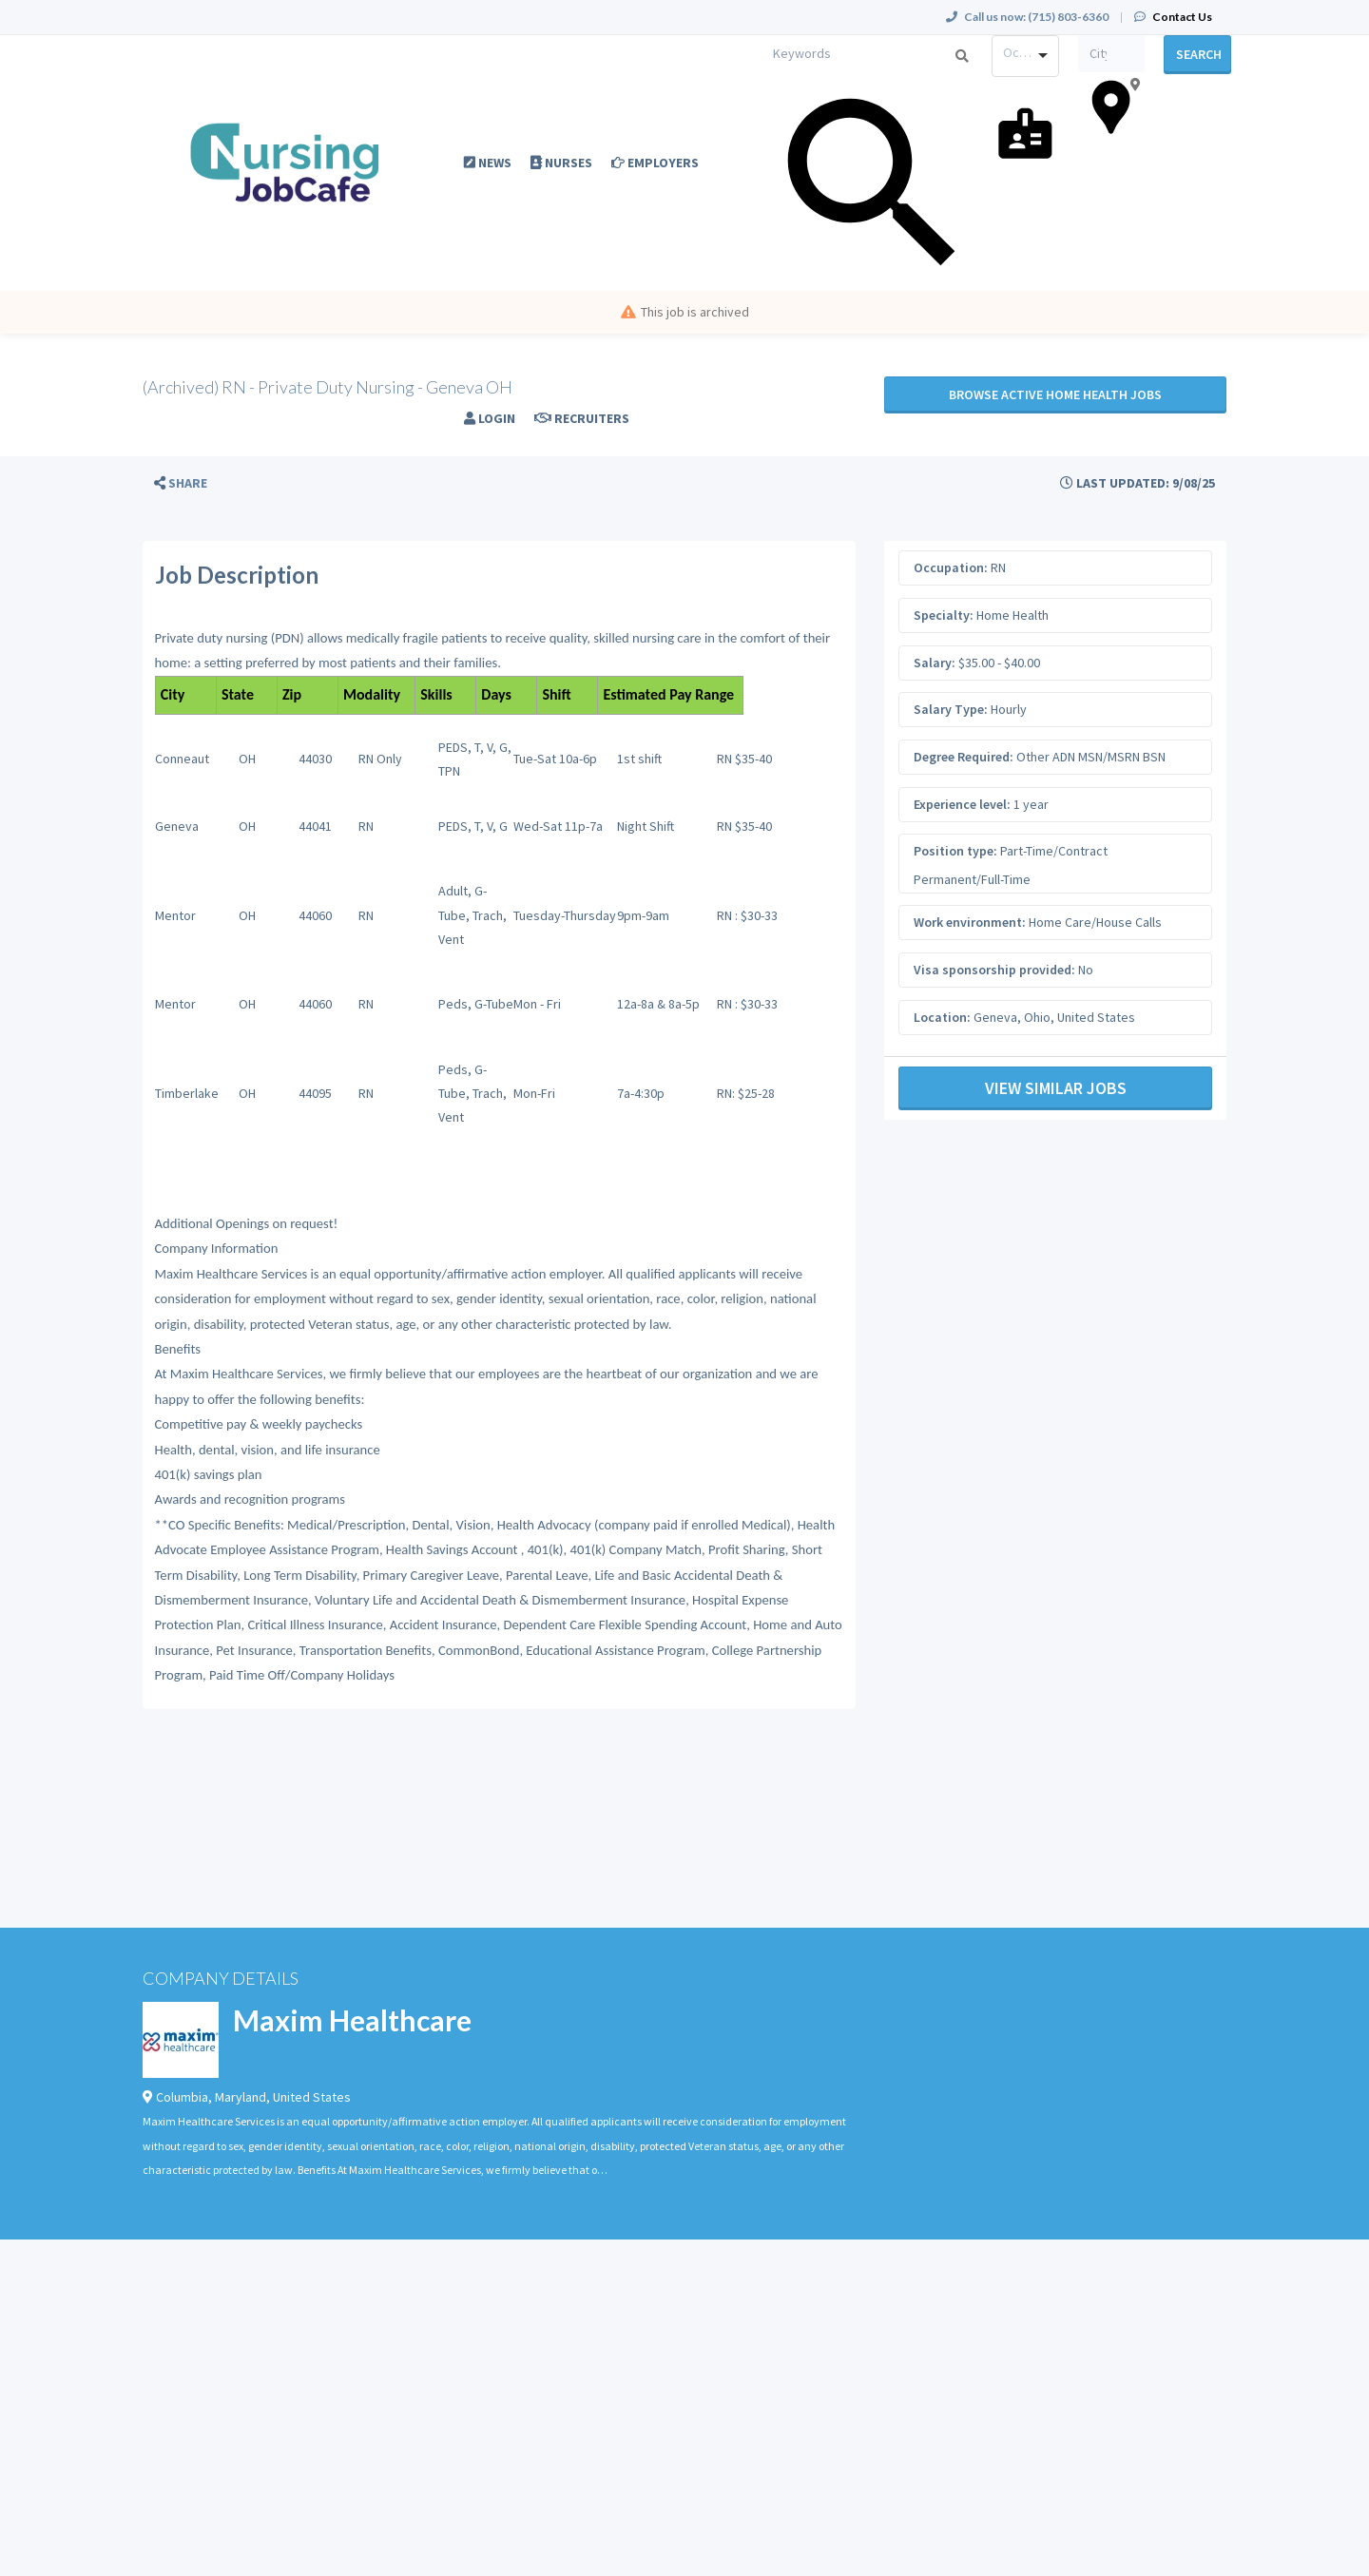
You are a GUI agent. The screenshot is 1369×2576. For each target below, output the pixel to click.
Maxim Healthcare (352, 2020)
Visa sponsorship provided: (994, 969)
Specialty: (944, 615)
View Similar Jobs (1056, 1088)
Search (1199, 54)
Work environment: (970, 922)
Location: (942, 1017)
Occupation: (951, 567)
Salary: (934, 662)
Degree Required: (963, 756)
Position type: (955, 850)
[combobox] (1025, 56)
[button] (181, 483)
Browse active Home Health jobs (1055, 394)
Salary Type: (951, 709)
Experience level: (962, 804)
